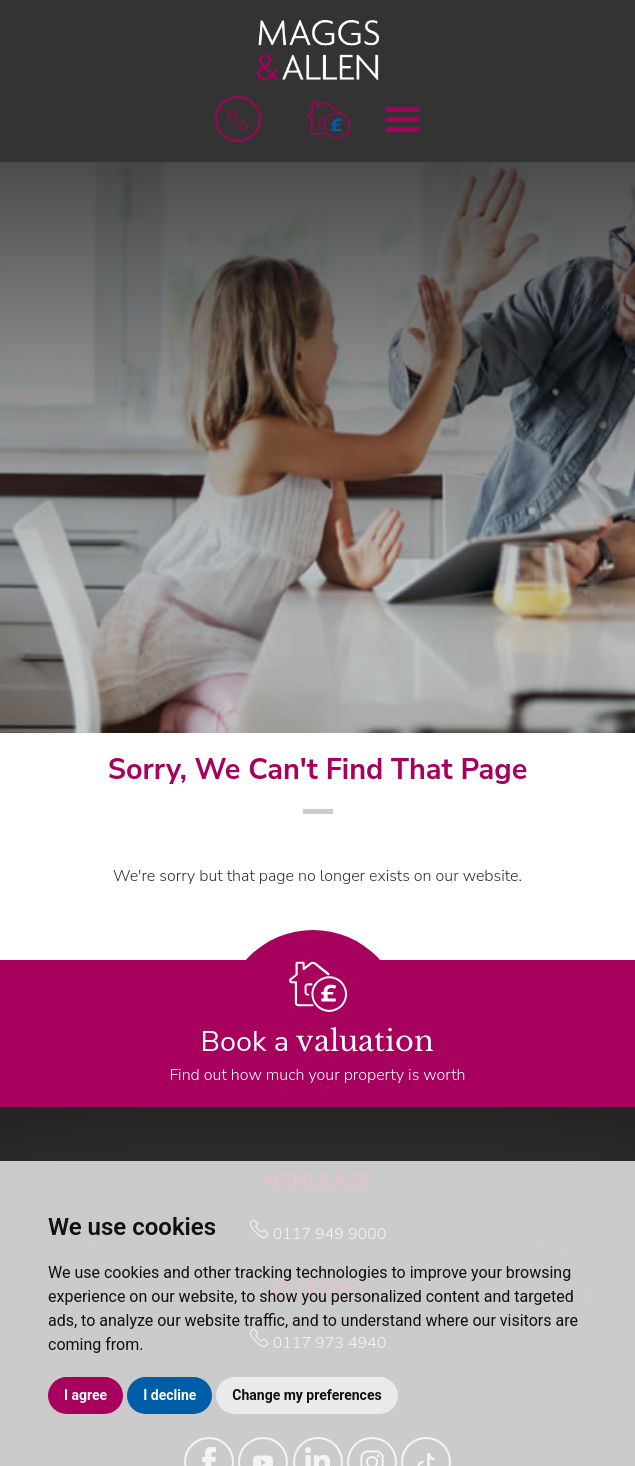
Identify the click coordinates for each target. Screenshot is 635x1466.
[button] (328, 118)
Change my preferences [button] (306, 1395)
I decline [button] (169, 1395)
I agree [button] (85, 1395)
